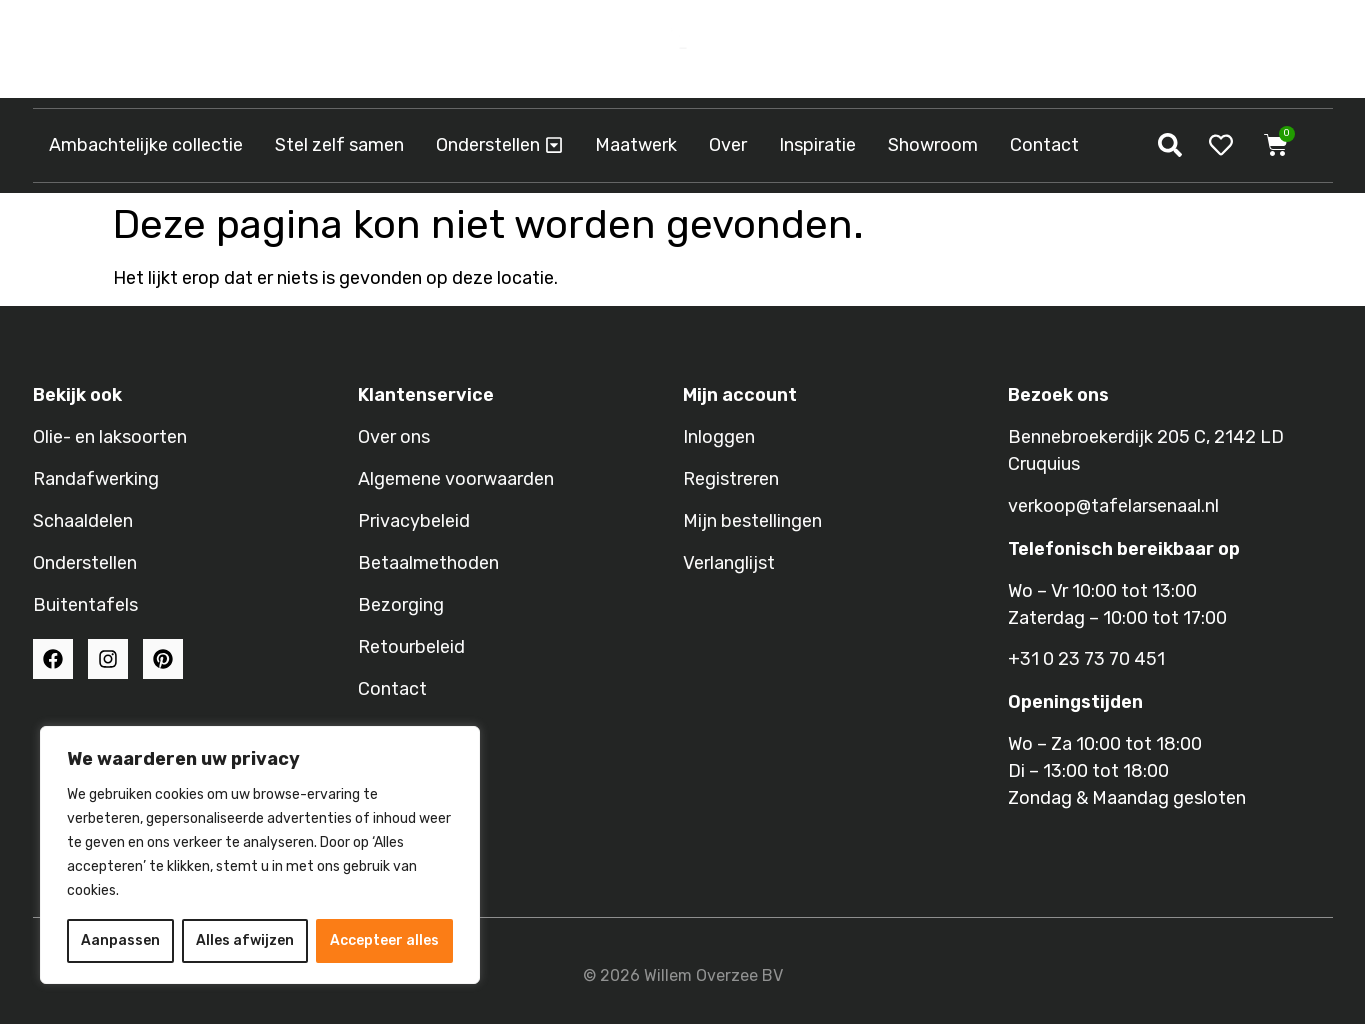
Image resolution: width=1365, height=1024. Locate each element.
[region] (260, 855)
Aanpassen (120, 940)
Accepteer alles (384, 940)
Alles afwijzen (245, 940)
